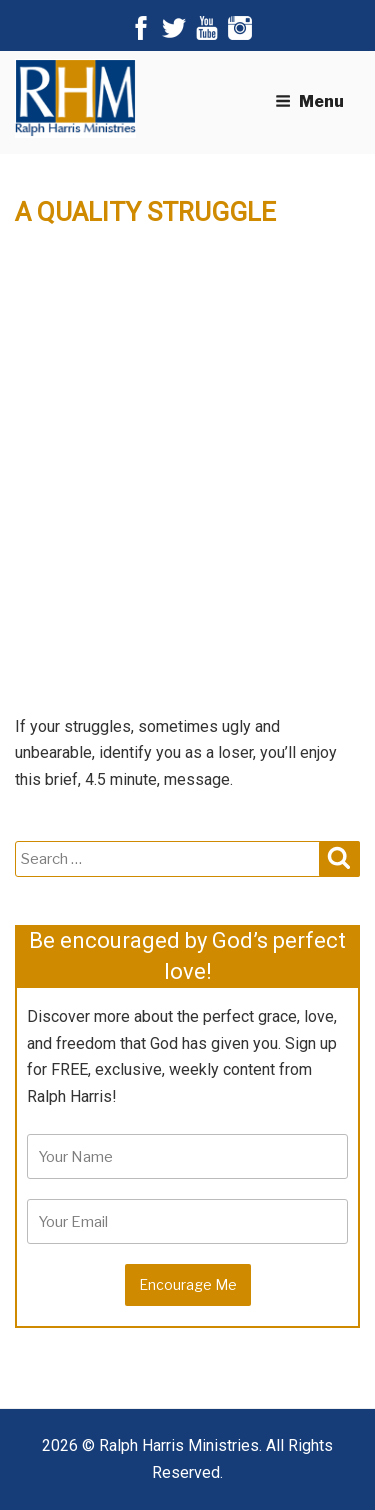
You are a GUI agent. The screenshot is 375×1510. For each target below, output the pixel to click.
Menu (309, 101)
